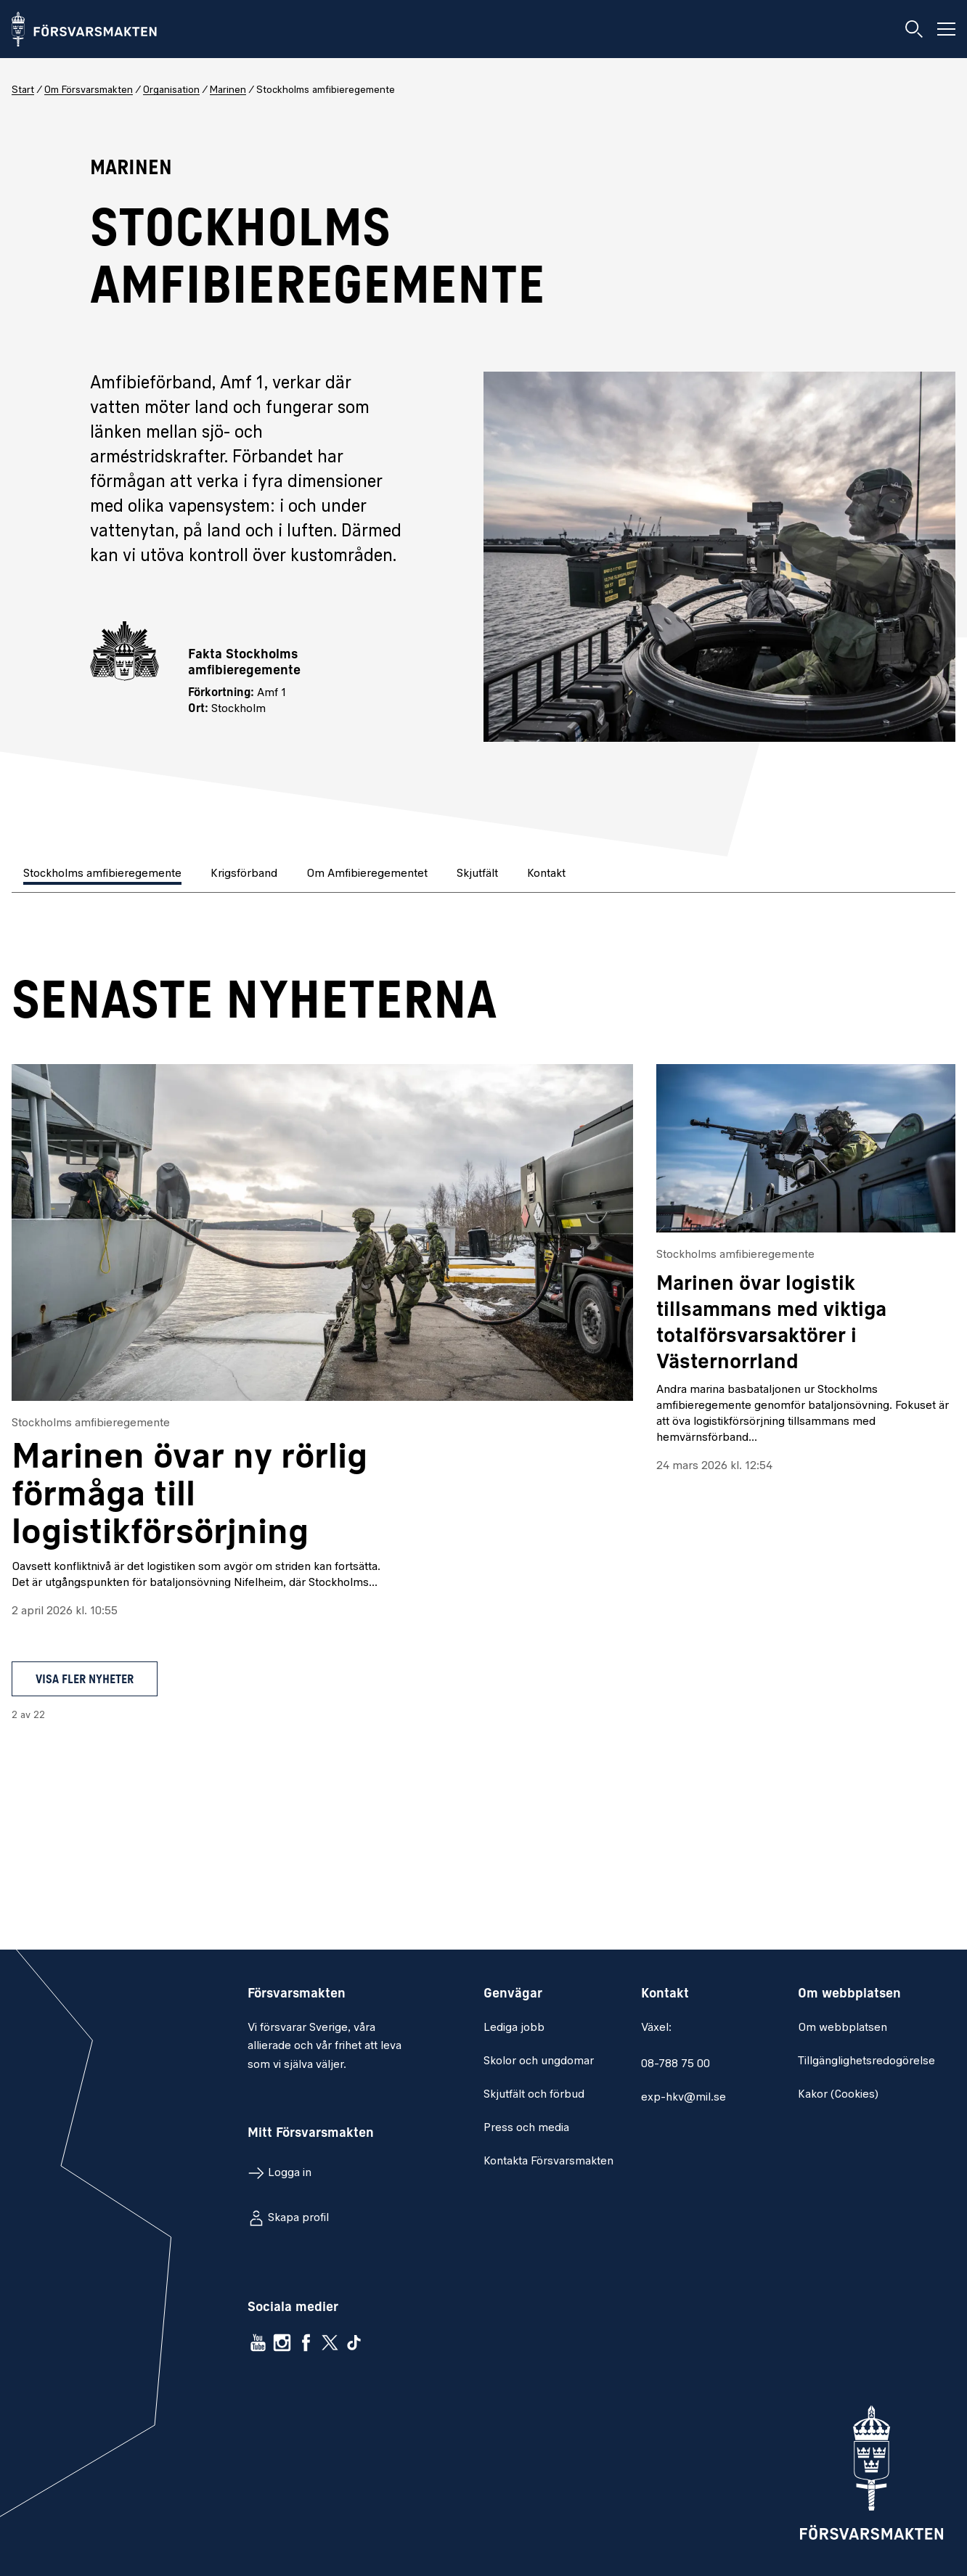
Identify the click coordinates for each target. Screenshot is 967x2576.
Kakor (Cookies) (838, 2095)
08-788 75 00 (675, 2064)
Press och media (526, 2128)
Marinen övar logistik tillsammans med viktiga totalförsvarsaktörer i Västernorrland (771, 1324)
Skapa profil (298, 2218)
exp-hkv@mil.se (683, 2097)
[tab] (104, 875)
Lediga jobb (514, 2028)
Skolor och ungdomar (539, 2061)
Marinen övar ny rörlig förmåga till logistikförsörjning (189, 1497)
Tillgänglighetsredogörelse (866, 2061)
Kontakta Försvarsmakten (548, 2161)
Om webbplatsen (842, 2028)
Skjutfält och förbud (534, 2095)
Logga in (289, 2173)
